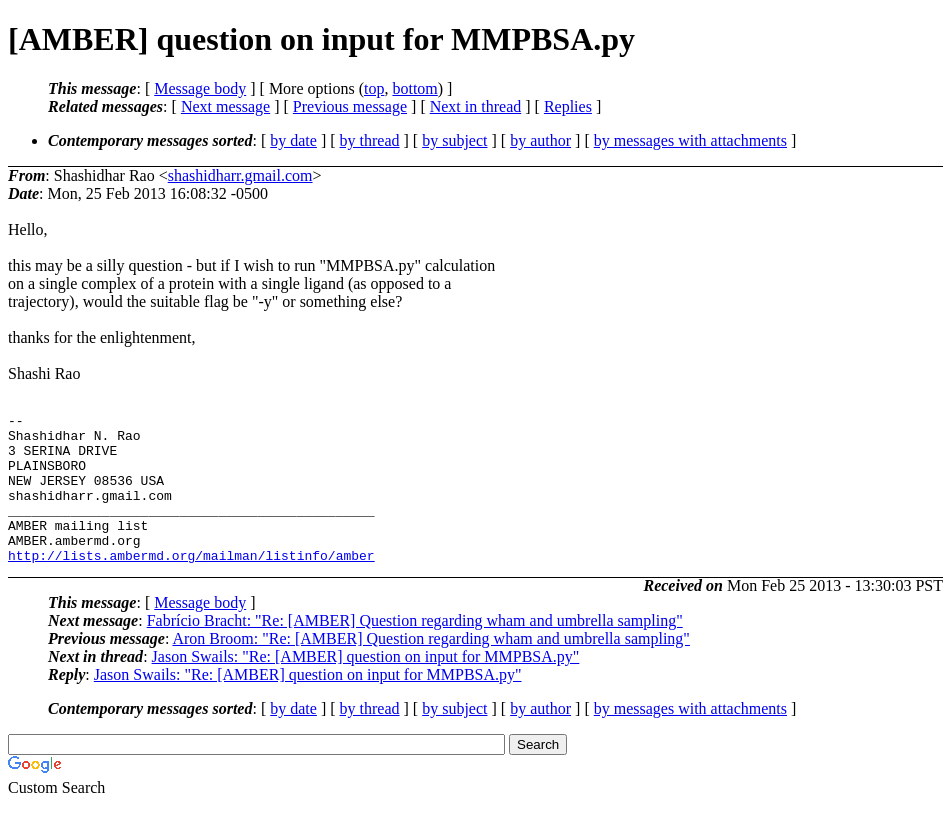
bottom (414, 88)
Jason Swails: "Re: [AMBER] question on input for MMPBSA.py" (366, 686)
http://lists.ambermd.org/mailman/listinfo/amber (191, 585)
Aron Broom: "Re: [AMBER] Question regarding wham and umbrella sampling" (430, 668)
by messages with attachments (690, 140)
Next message (225, 106)
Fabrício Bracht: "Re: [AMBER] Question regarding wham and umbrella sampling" (415, 650)
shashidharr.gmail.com (240, 175)
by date (293, 140)
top (374, 88)
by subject (454, 140)
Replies (568, 106)
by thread (370, 140)
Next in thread (476, 106)
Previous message (350, 106)
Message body (200, 88)
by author (540, 140)
